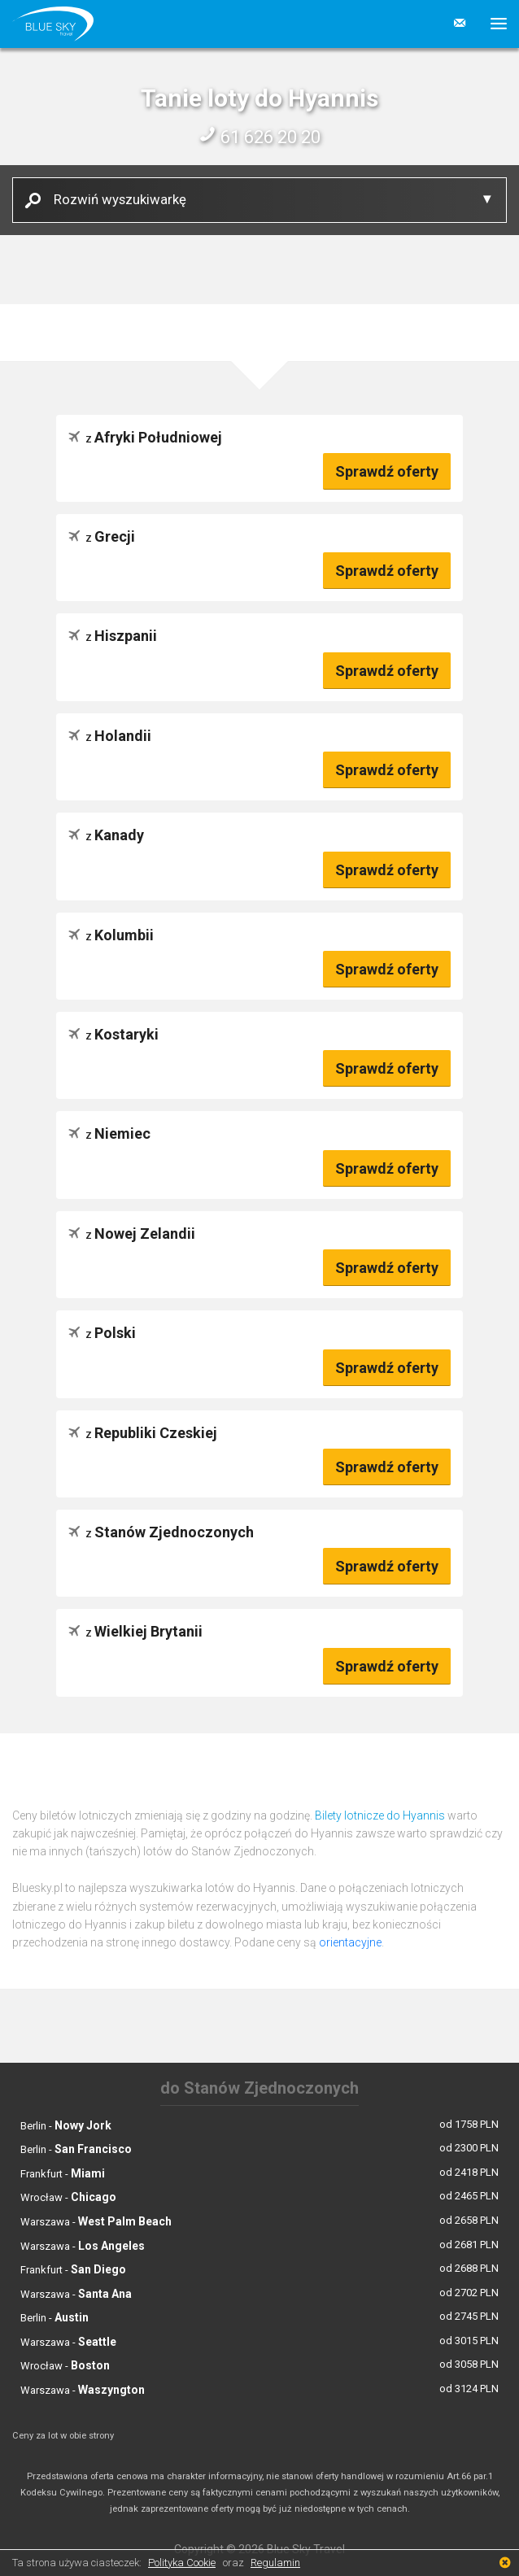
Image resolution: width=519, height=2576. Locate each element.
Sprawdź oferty (386, 471)
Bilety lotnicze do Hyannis (380, 1815)
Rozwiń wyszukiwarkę (113, 198)
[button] (492, 23)
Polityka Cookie (182, 2562)
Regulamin (275, 2562)
